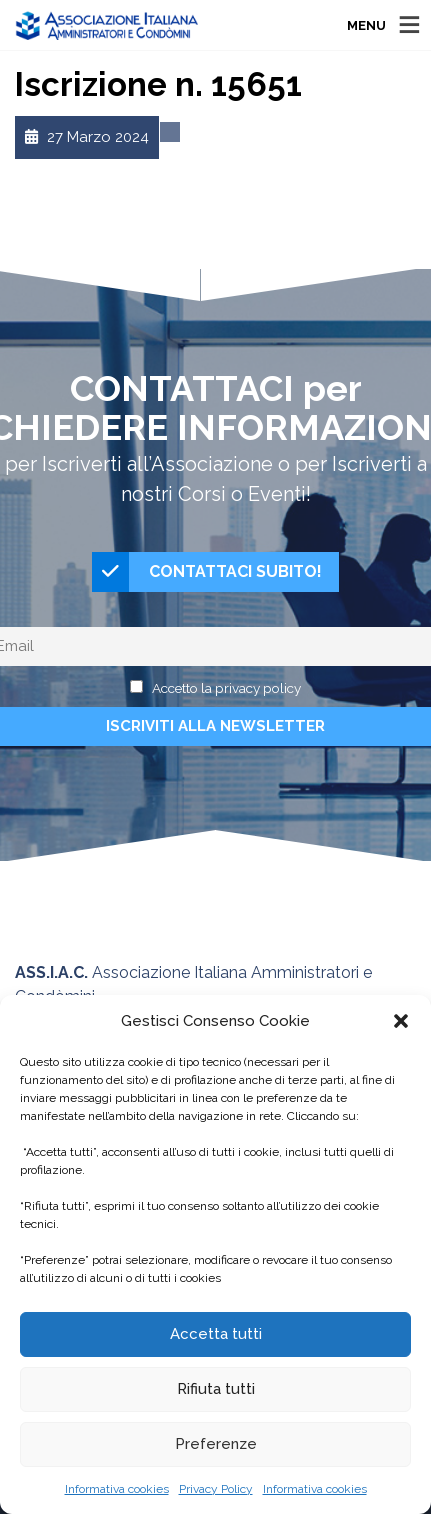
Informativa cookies (117, 1489)
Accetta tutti (216, 1334)
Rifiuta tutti (216, 1389)
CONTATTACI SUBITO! (207, 572)
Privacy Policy (216, 1489)
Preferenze (216, 1444)
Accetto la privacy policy (226, 688)
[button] (401, 1021)
